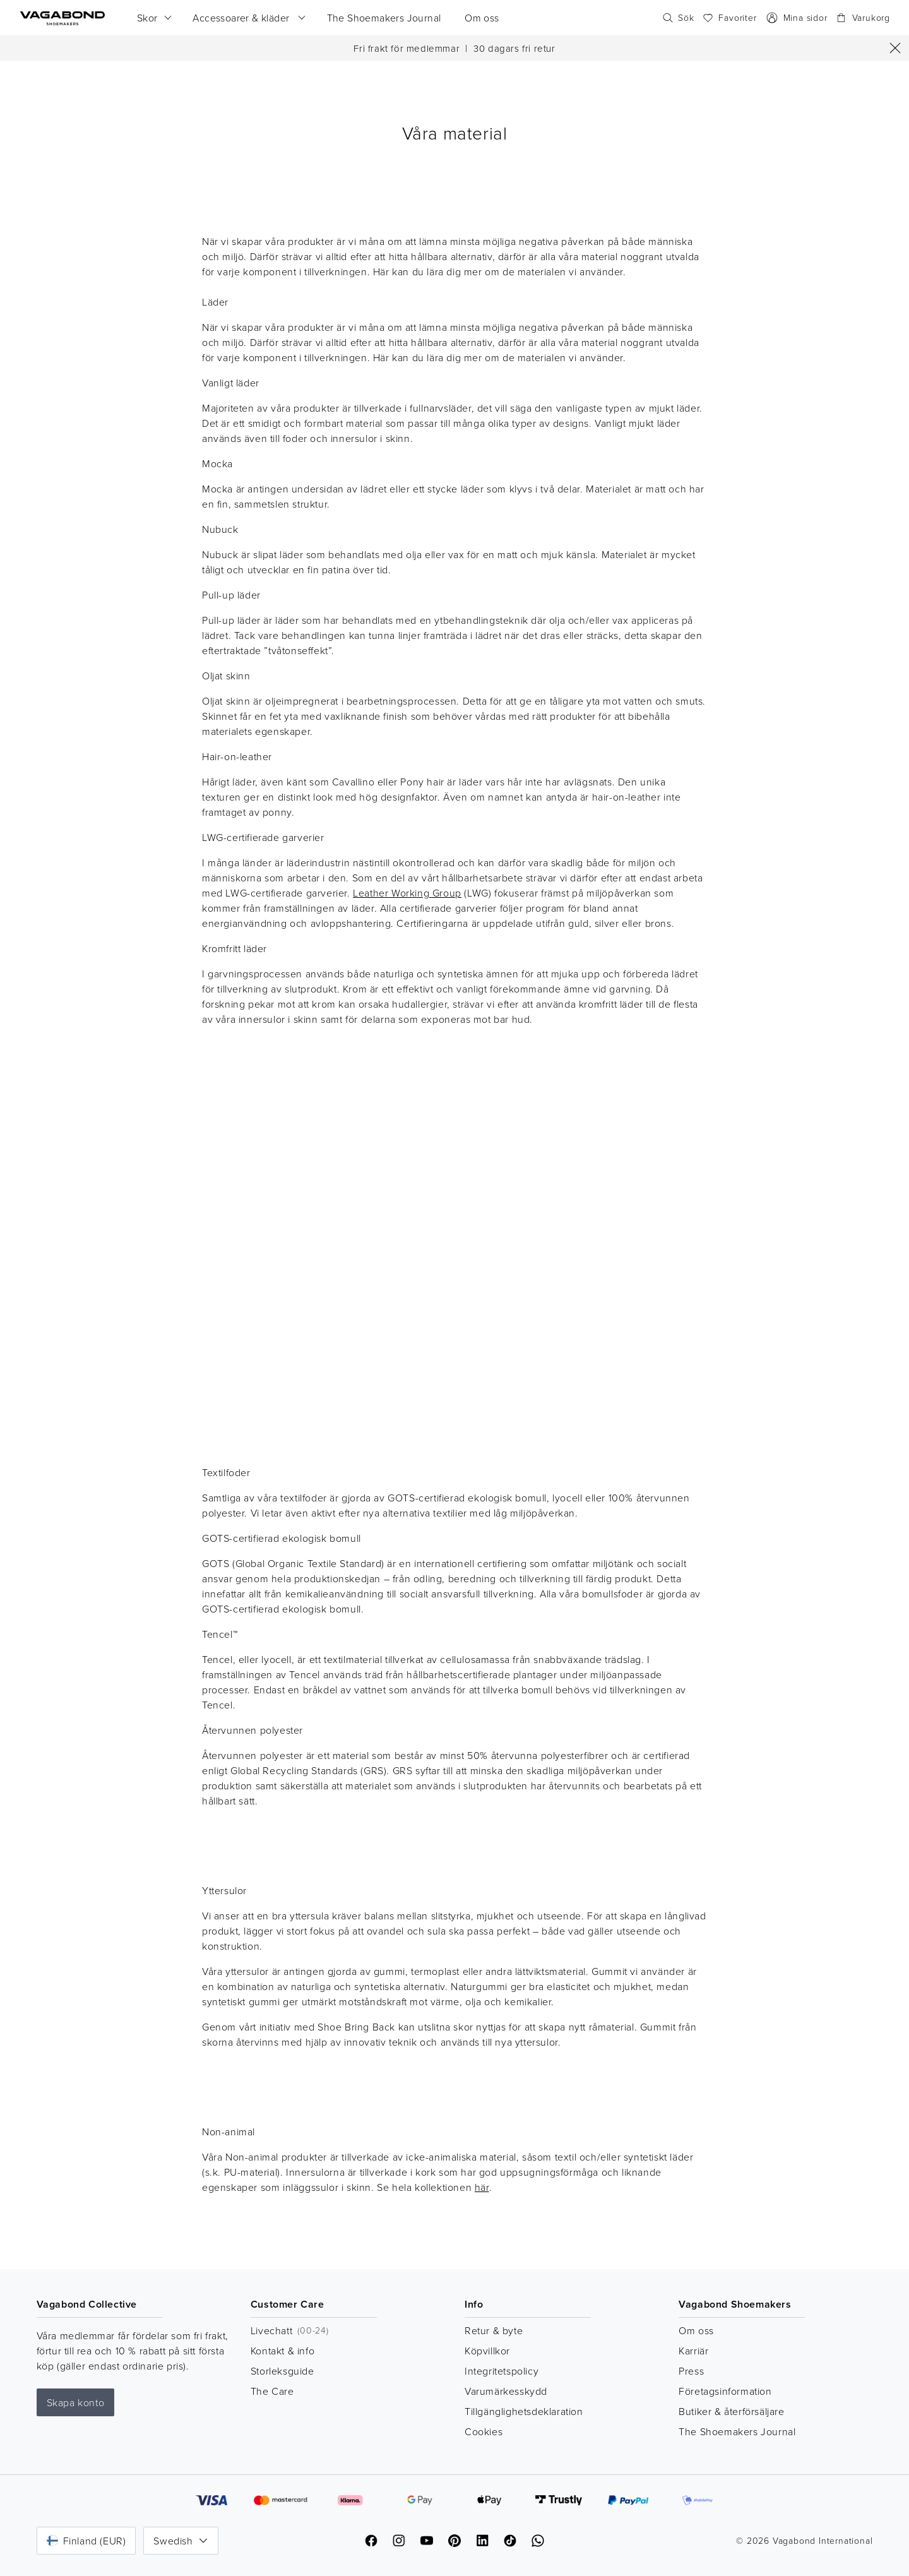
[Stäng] (895, 48)
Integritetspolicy (501, 2371)
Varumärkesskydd (506, 2391)
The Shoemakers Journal (737, 2431)
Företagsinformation (725, 2391)
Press (691, 2371)
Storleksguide (282, 2371)
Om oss (696, 2330)
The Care (272, 2391)
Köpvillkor (487, 2351)
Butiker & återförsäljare (731, 2411)
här (482, 2187)
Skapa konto (76, 2402)
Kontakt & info (282, 2351)
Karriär (693, 2351)
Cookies (483, 2431)
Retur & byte (494, 2330)
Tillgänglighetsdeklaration (524, 2411)
